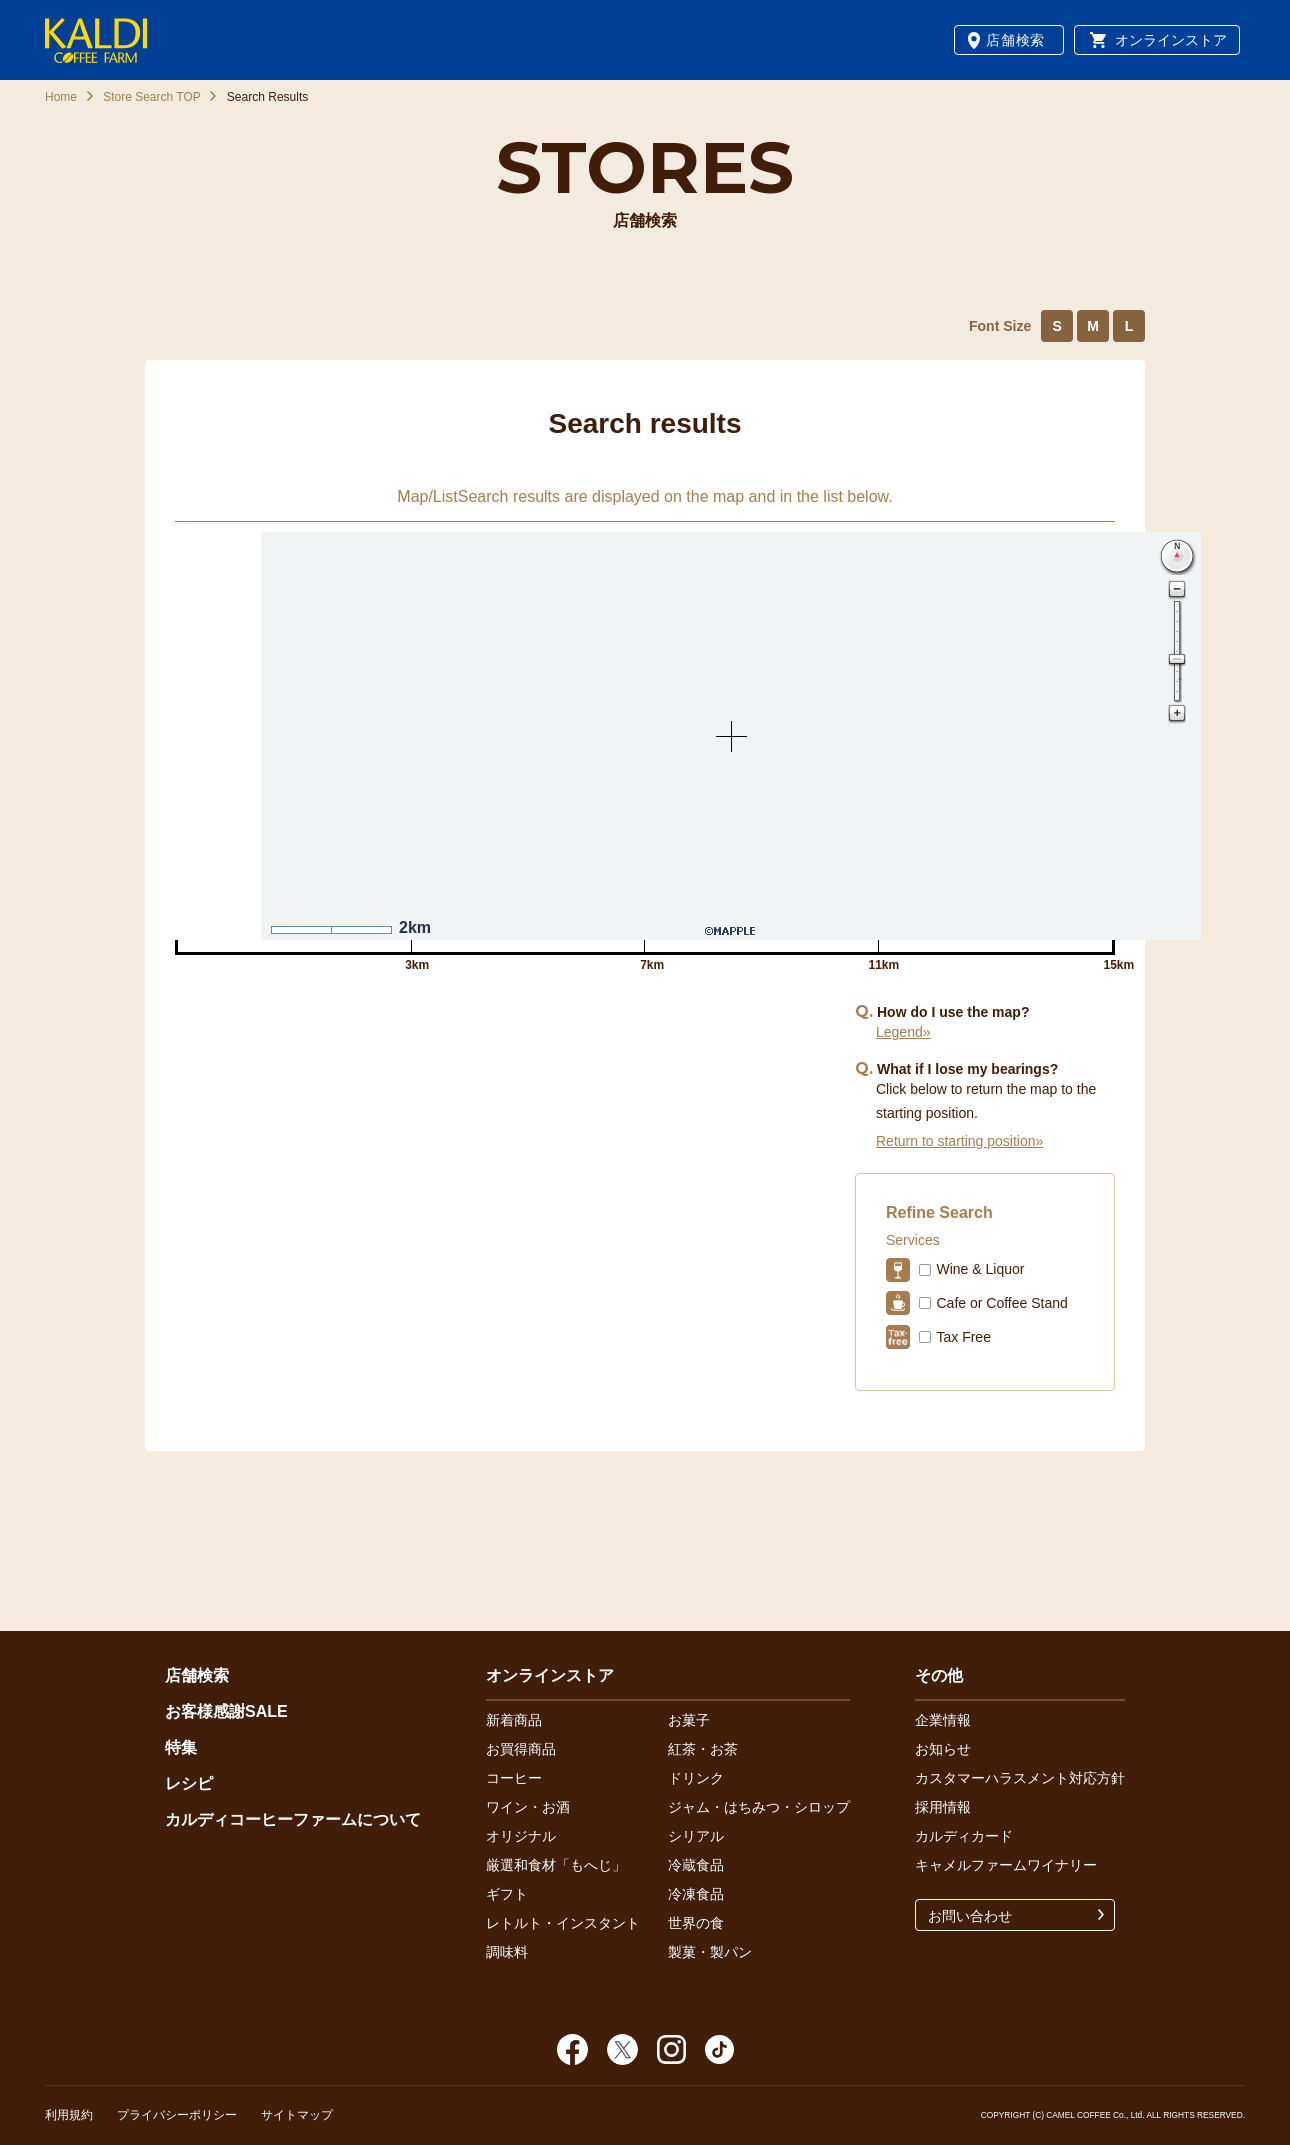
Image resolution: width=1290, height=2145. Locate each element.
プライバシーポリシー (177, 2115)
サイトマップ (297, 2115)
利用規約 (69, 2115)
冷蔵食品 (696, 1865)
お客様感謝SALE (226, 1711)
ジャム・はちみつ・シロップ (759, 1807)
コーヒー (514, 1778)
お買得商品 (521, 1749)
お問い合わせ (970, 1916)
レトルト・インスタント (563, 1923)
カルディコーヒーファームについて (293, 1819)
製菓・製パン (710, 1952)
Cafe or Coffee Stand (1001, 1303)
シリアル (696, 1836)
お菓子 (689, 1720)
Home (61, 97)
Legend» (903, 1032)
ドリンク (696, 1778)
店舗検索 (1015, 40)
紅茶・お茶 (703, 1749)
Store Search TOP (152, 97)
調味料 (507, 1952)
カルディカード (964, 1836)
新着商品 (514, 1720)
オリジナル (521, 1836)
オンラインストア (1171, 40)
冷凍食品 (696, 1894)
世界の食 (696, 1923)
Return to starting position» (959, 1141)
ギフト (507, 1894)
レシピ (189, 1783)
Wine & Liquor (980, 1269)
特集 (181, 1747)
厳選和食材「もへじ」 (556, 1865)
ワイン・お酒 (528, 1807)
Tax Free (963, 1337)
